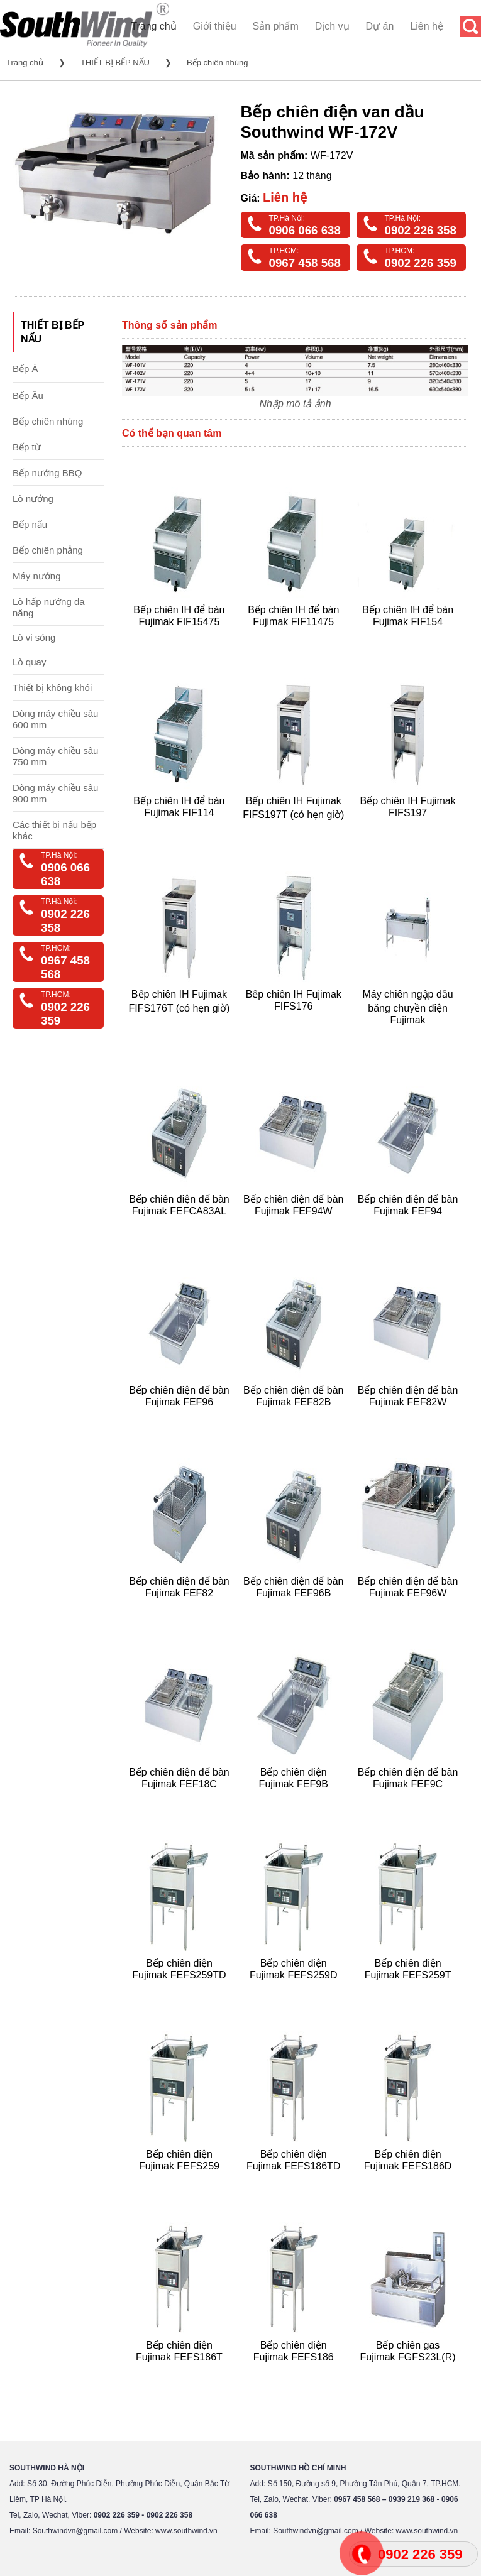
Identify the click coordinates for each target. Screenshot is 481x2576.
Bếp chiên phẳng (48, 550)
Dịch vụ (332, 26)
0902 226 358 (420, 230)
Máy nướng (37, 575)
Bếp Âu (28, 395)
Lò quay (29, 662)
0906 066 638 (305, 230)
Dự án (380, 26)
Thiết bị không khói (52, 687)
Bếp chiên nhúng (217, 62)
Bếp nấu (30, 524)
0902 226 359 (420, 263)
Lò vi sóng (34, 637)
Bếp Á (25, 368)
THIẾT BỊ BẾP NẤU (115, 62)
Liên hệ (426, 26)
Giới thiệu (214, 26)
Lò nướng (33, 498)
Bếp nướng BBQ (47, 472)
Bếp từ (27, 447)
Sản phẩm (276, 26)
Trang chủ (154, 26)
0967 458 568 (305, 263)
